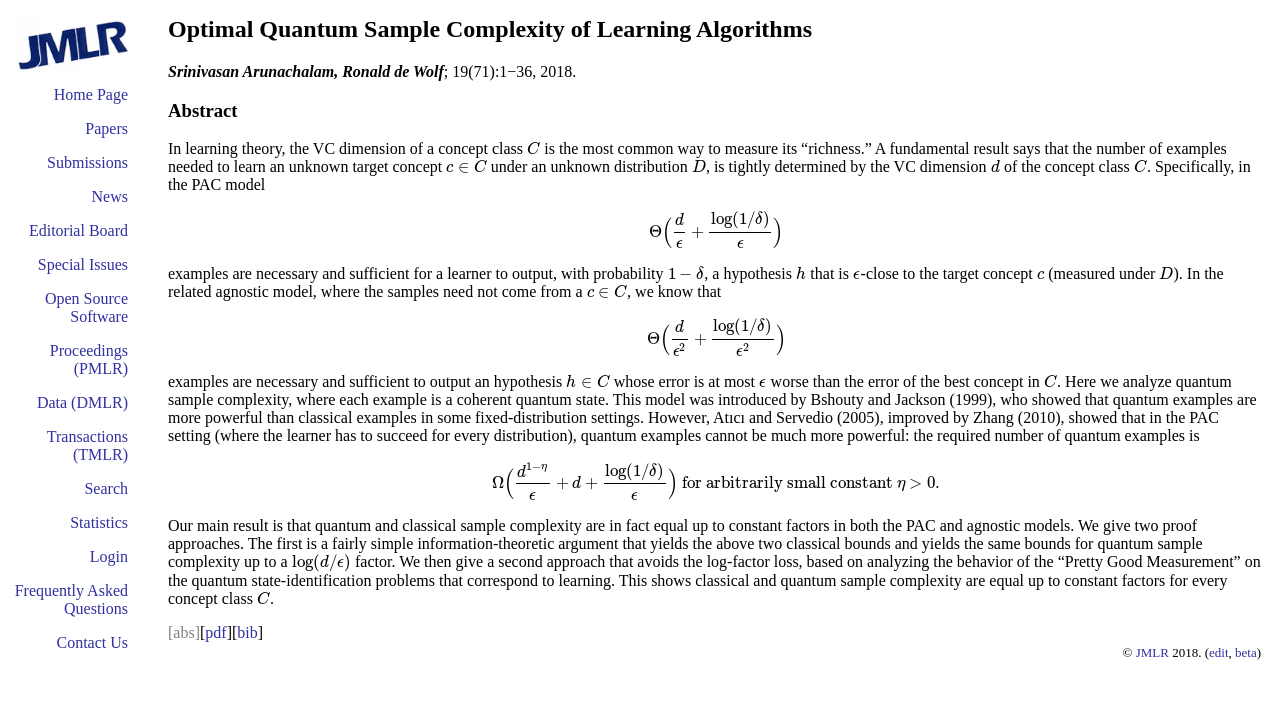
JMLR (1152, 652)
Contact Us (92, 642)
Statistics (99, 522)
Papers (106, 128)
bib (247, 632)
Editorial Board (78, 230)
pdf (215, 632)
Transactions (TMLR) (87, 445)
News (110, 196)
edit (1219, 652)
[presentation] (533, 148)
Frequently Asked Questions (71, 599)
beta (1246, 652)
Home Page (91, 94)
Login (109, 556)
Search (106, 488)
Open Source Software (86, 307)
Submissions (87, 162)
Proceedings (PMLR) (89, 359)
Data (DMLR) (82, 402)
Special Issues (83, 264)
